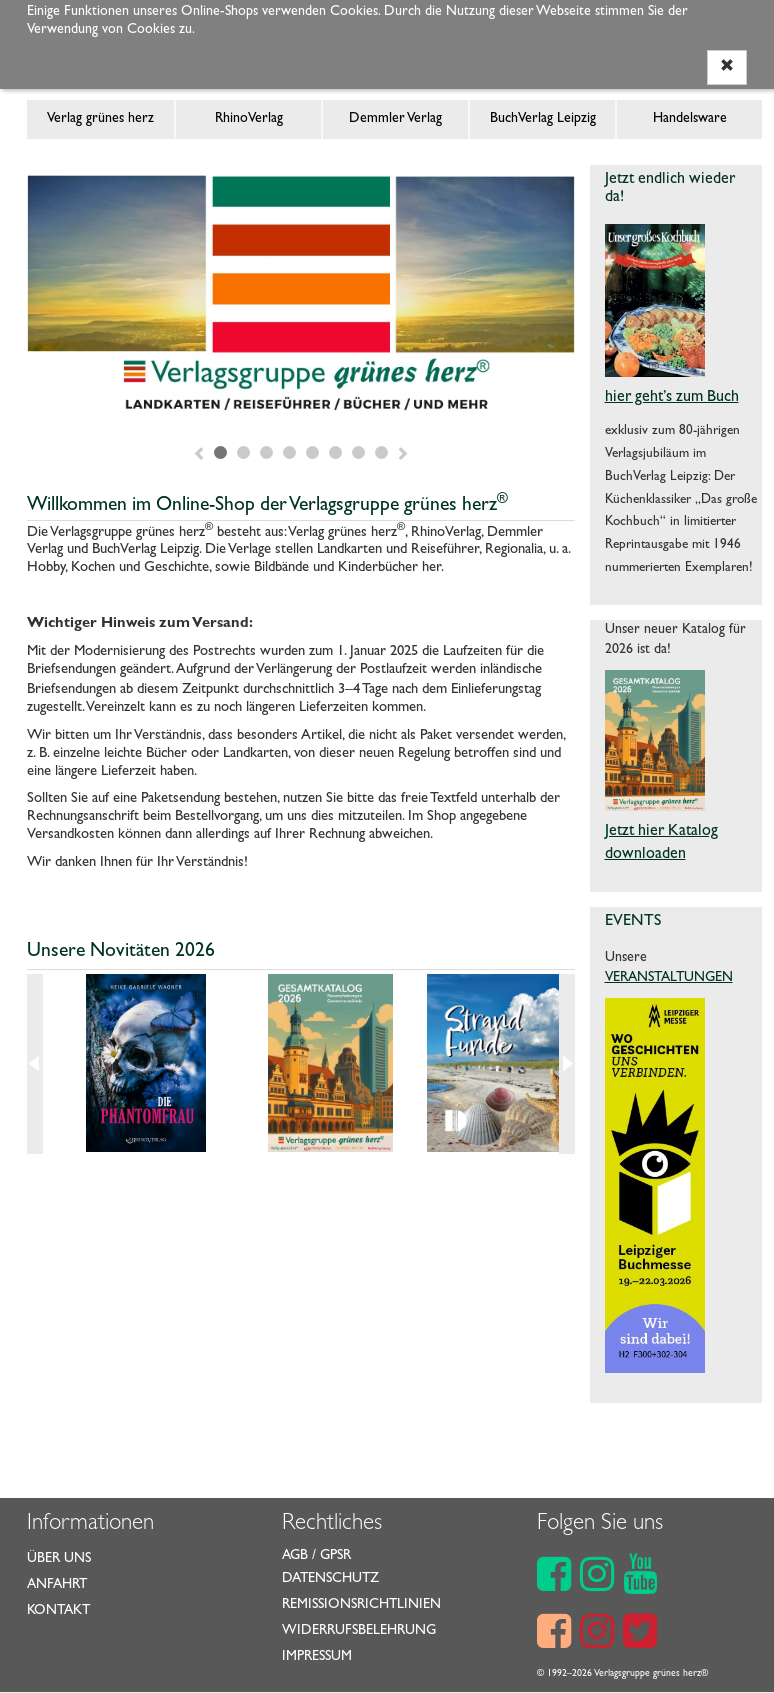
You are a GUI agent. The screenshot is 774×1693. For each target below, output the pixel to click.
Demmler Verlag (395, 119)
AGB (295, 1556)
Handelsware (690, 119)
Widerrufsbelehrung (359, 1631)
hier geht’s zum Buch (672, 398)
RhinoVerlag (249, 119)
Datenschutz (330, 1579)
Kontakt (58, 1611)
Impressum (317, 1657)
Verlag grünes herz (100, 119)
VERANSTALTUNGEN (669, 978)
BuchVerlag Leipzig (543, 119)
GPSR (335, 1556)
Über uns (59, 1559)
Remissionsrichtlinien (361, 1605)
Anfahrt (57, 1585)
